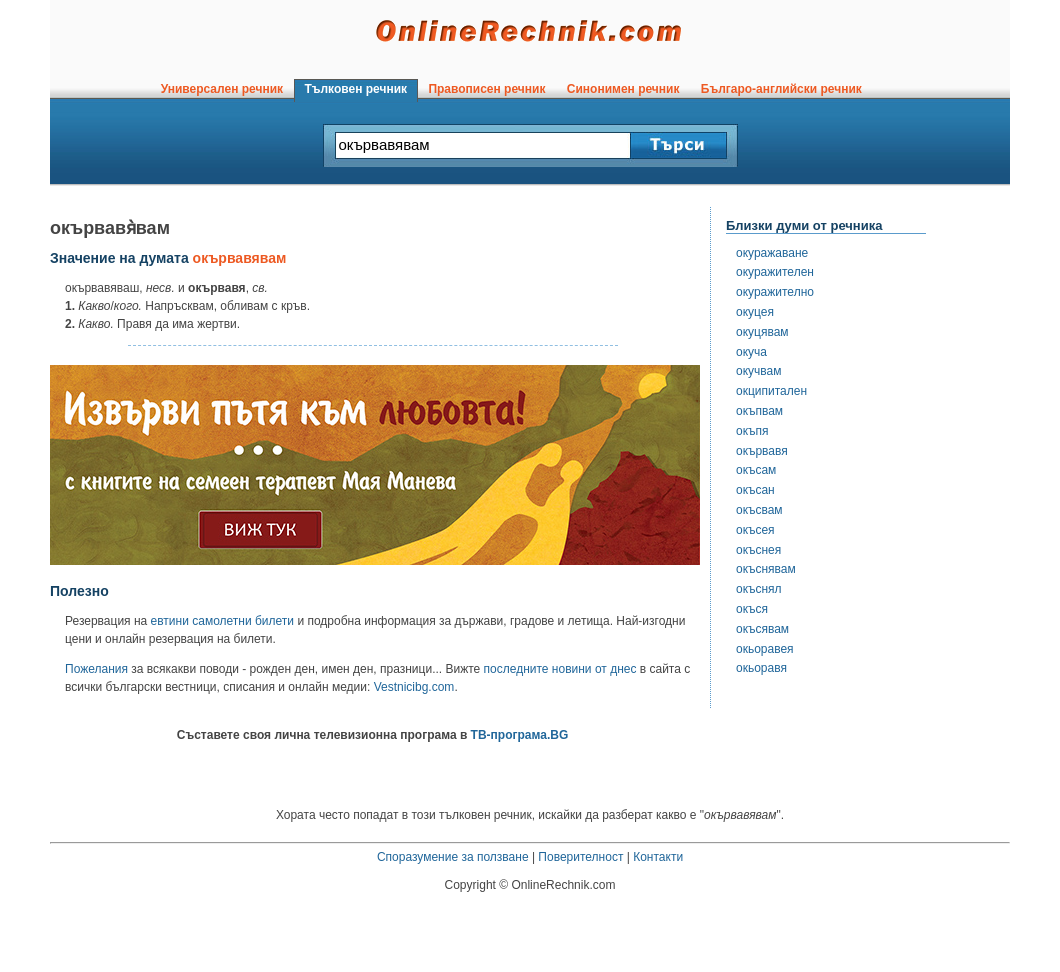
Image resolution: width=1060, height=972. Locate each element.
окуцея (755, 312)
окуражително (775, 292)
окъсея (755, 530)
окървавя (762, 451)
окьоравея (765, 649)
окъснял (759, 589)
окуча (751, 352)
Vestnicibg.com (414, 687)
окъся (752, 609)
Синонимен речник (623, 89)
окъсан (755, 490)
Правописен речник (487, 89)
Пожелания (96, 669)
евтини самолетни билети (222, 621)
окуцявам (762, 332)
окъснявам (766, 569)
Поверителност (580, 857)
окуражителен (775, 272)
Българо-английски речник (781, 89)
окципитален (771, 391)
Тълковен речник (356, 89)
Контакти (658, 857)
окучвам (758, 371)
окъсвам (759, 510)
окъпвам (759, 411)
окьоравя (761, 668)
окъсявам (762, 629)
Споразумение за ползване (453, 857)
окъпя (752, 431)
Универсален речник (222, 89)
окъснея (758, 550)
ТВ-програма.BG (520, 735)
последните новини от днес (560, 669)
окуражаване (772, 253)
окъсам (756, 470)
